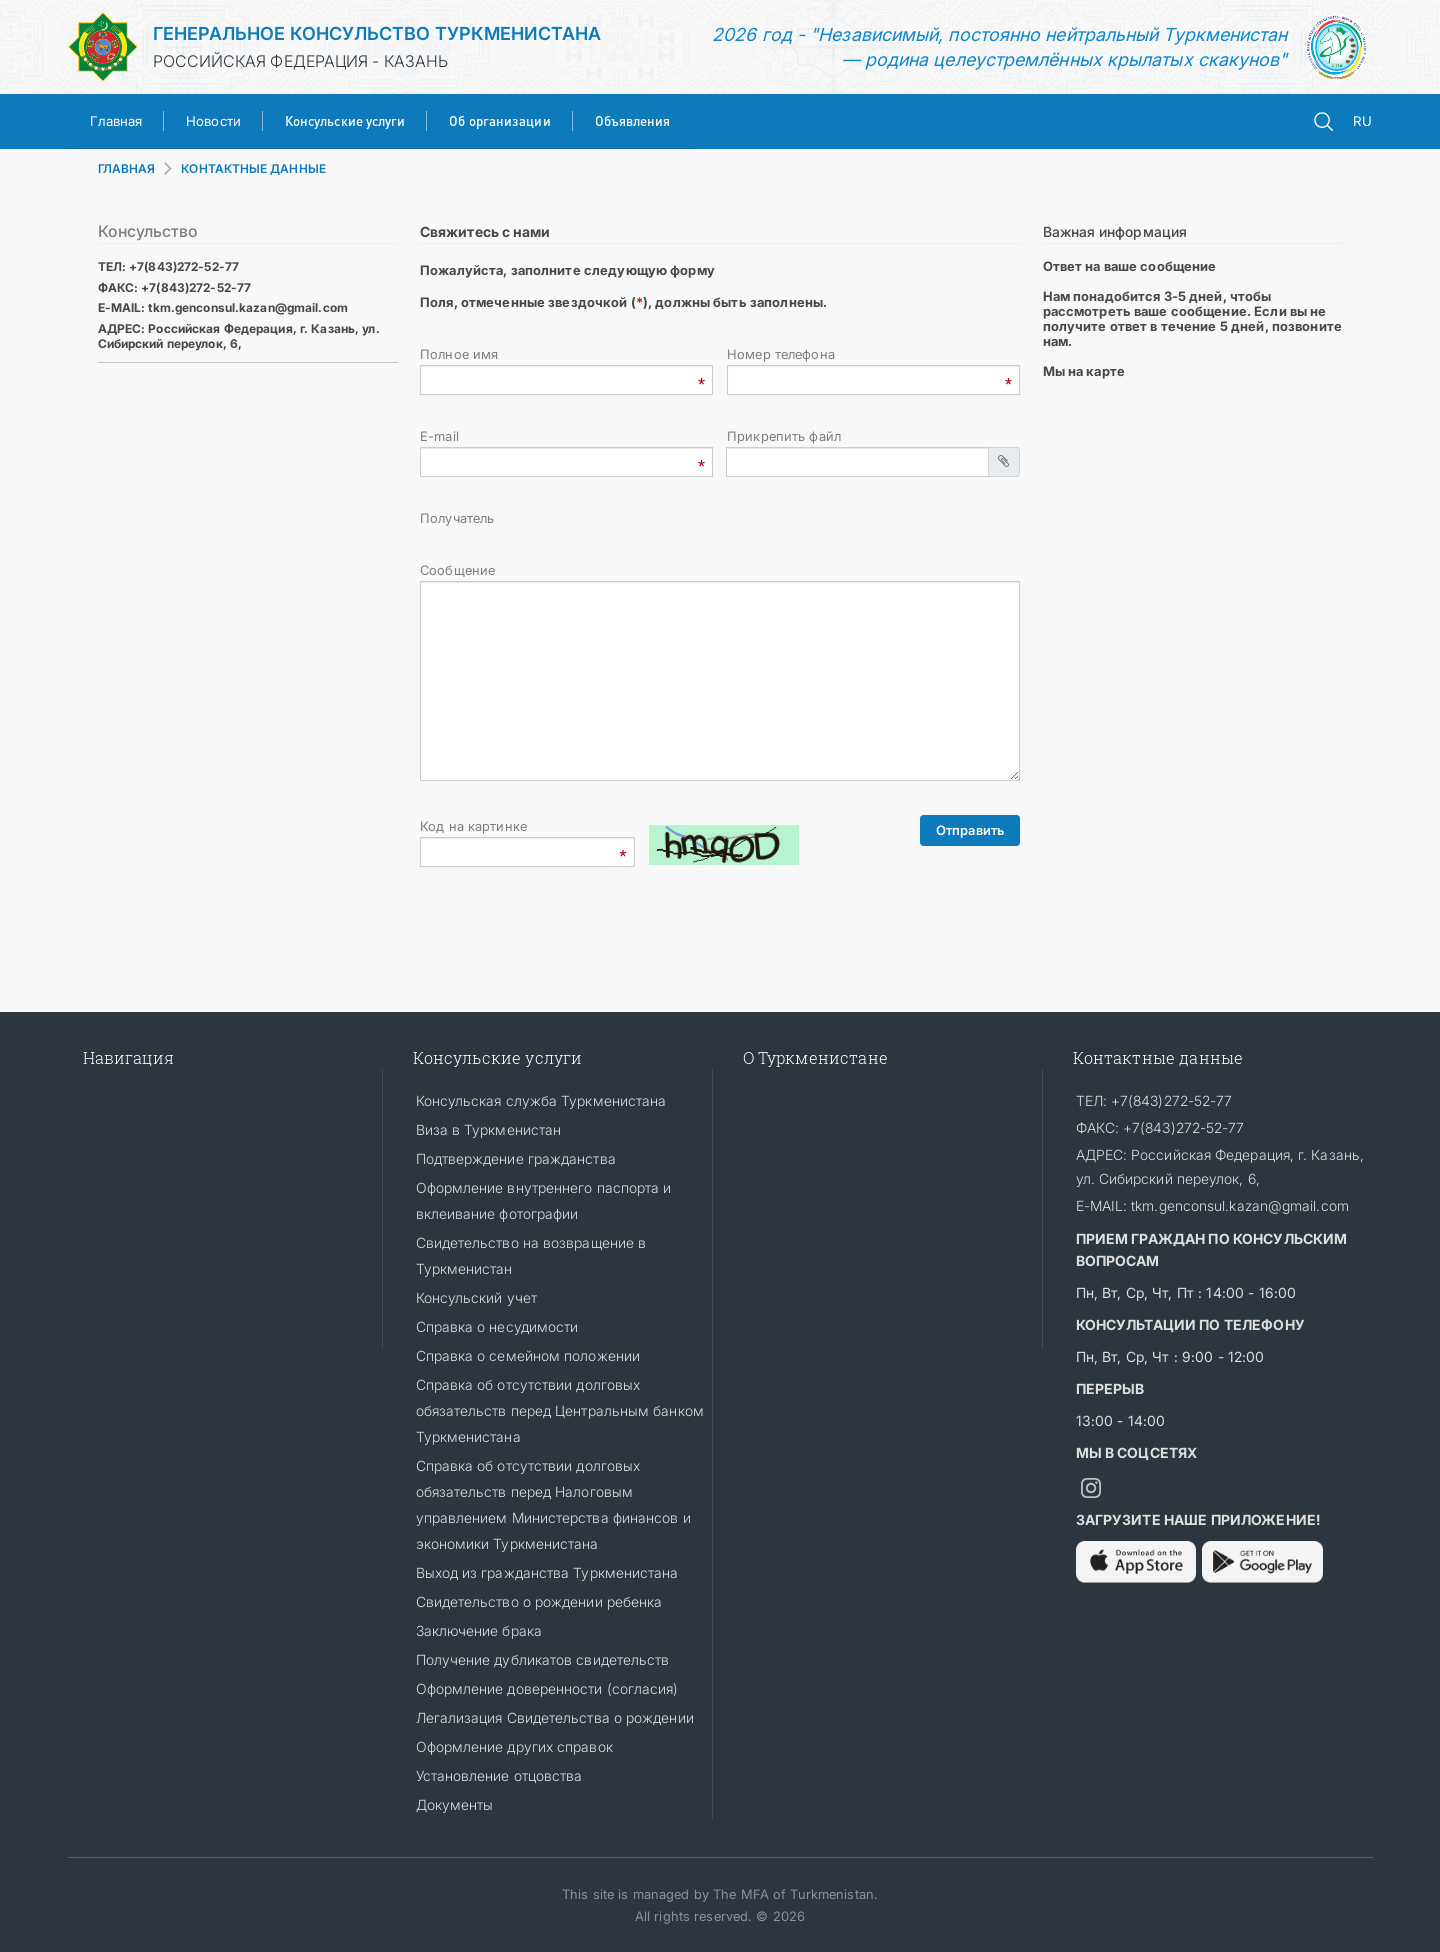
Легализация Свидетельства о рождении (555, 1717)
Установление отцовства (499, 1775)
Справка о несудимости (497, 1326)
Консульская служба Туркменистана (541, 1100)
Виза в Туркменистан (489, 1129)
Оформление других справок (514, 1746)
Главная (116, 121)
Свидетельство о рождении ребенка (539, 1601)
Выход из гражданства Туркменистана (547, 1572)
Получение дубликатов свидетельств (543, 1659)
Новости (213, 121)
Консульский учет (476, 1297)
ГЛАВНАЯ (127, 168)
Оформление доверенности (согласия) (547, 1688)
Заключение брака (479, 1630)
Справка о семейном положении (528, 1355)
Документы (455, 1804)
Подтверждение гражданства (516, 1158)
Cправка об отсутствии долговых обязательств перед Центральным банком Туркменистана (560, 1410)
